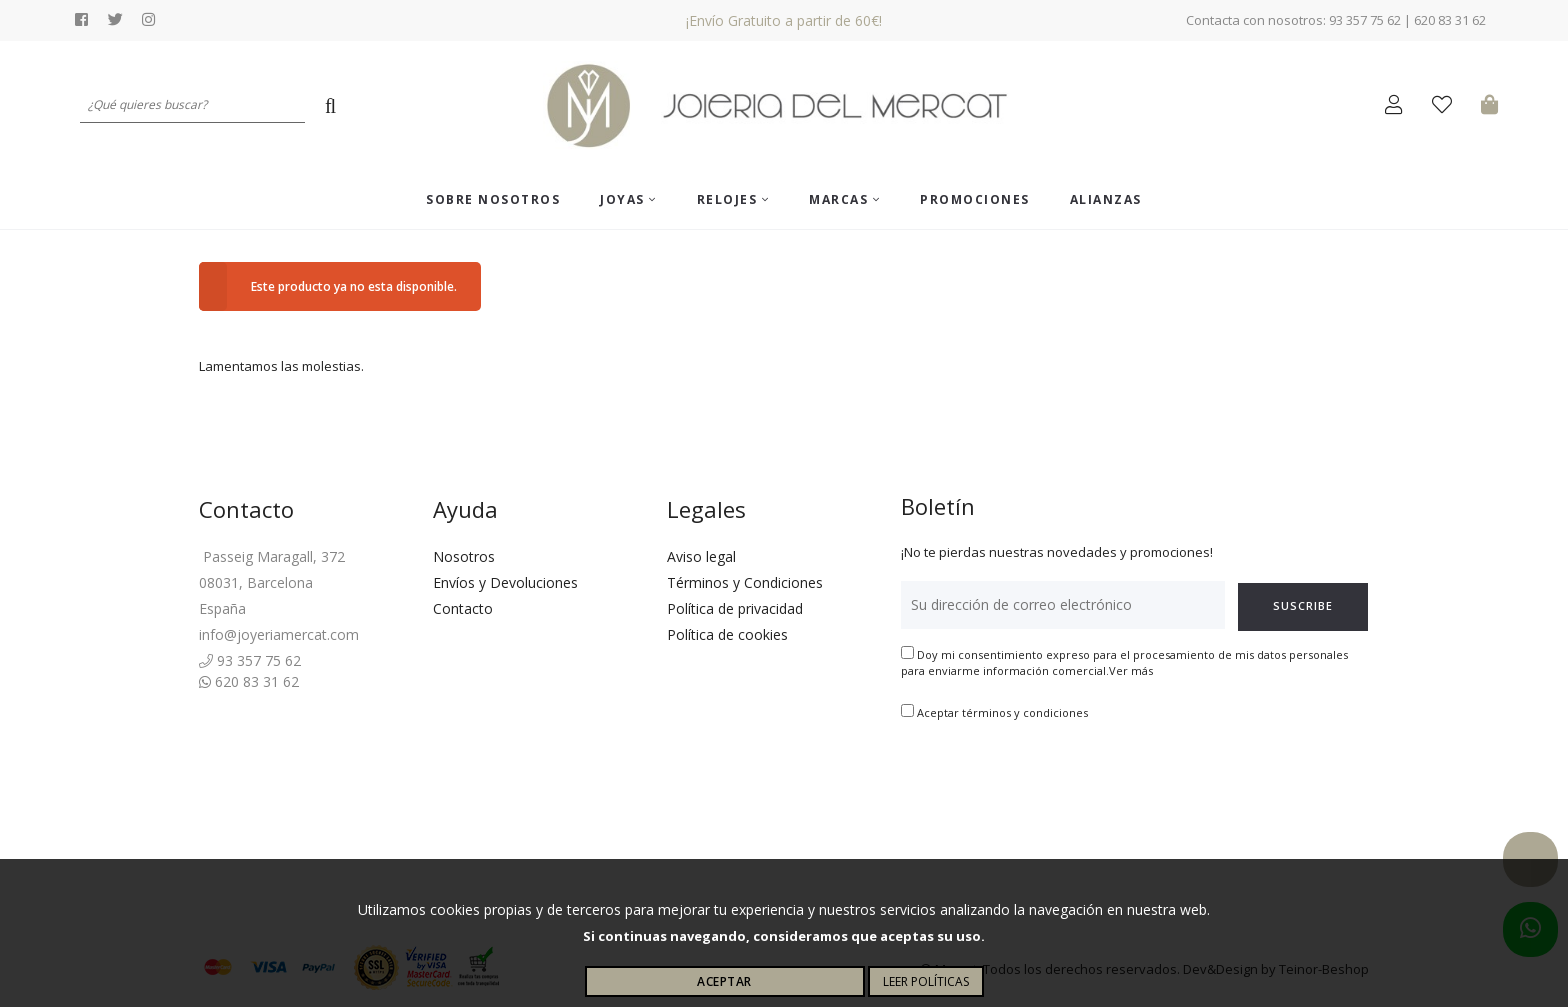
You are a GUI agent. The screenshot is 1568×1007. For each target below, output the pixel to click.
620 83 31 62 (249, 681)
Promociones (975, 199)
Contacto (463, 608)
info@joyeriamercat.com (279, 634)
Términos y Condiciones (745, 582)
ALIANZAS (1106, 199)
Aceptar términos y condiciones (1002, 712)
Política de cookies (727, 634)
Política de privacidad (735, 608)
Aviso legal (701, 556)
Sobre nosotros (493, 199)
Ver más (1131, 670)
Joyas (628, 199)
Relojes (733, 199)
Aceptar (724, 981)
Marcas (844, 199)
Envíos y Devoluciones (505, 582)
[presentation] (1053, 784)
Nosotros (464, 556)
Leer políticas (926, 981)
